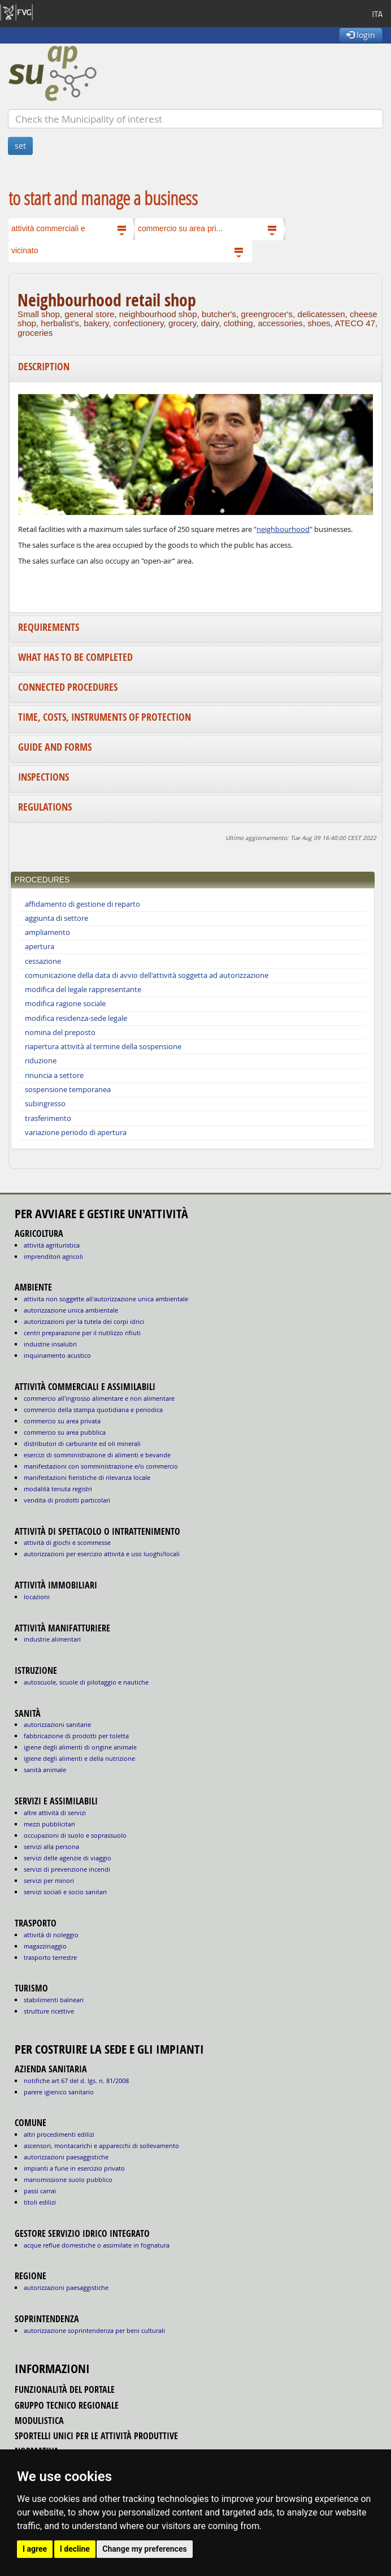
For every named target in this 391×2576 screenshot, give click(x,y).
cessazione (43, 961)
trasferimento (48, 1118)
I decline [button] (75, 2548)
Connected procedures (68, 687)
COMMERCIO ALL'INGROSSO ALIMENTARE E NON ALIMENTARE (99, 1398)
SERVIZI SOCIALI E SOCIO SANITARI (65, 1891)
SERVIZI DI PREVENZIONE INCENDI (67, 1869)
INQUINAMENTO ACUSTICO (57, 1355)
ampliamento (47, 932)
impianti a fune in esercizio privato (74, 2168)
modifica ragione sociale (65, 1003)
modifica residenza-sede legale (76, 1018)
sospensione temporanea (68, 1089)
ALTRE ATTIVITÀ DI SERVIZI (55, 1812)
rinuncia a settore (54, 1075)
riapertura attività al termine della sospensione (103, 1046)
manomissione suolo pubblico (68, 2179)
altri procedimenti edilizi (59, 2134)
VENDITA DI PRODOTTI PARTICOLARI (67, 1500)
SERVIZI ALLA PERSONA (51, 1846)
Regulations (45, 807)
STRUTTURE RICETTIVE (49, 2011)
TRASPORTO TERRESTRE (50, 1957)
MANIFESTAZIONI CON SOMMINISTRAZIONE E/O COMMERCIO (101, 1466)
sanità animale (45, 1769)
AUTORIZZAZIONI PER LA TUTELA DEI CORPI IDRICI (84, 1321)
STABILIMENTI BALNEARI (54, 1999)
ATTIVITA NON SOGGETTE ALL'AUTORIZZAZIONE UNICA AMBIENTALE (106, 1299)
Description (43, 367)
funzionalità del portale (65, 2389)
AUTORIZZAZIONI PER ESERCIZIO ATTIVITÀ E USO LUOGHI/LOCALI (102, 1553)
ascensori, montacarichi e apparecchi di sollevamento (101, 2145)
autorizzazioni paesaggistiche (66, 2157)
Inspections (43, 777)
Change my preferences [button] (144, 2548)
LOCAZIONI (37, 1596)
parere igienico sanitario (59, 2092)
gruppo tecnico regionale (67, 2405)
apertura (39, 946)
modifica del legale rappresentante (83, 989)
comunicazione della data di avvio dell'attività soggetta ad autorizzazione (146, 975)
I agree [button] (35, 2548)
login (360, 34)
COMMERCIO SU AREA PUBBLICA (65, 1432)
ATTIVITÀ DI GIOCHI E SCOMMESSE (67, 1542)
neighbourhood (283, 529)
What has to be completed (75, 657)
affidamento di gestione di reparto (82, 904)
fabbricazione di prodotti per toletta (76, 1735)
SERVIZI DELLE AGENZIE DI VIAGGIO (67, 1858)
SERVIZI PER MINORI (49, 1880)
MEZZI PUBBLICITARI (49, 1824)
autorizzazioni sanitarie (57, 1724)
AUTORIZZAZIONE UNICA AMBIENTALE (71, 1310)
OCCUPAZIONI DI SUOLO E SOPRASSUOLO (75, 1835)
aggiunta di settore (56, 918)
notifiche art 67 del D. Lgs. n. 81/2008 (76, 2080)
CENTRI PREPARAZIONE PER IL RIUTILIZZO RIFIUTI (82, 1332)
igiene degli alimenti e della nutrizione (79, 1758)
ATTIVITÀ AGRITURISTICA (52, 1245)
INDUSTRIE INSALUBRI (50, 1344)
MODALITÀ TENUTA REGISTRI (58, 1488)
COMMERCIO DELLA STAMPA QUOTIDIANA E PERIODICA (93, 1409)
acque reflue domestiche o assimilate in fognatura (97, 2245)
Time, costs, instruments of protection (104, 717)
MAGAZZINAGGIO (45, 1946)
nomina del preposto (60, 1032)
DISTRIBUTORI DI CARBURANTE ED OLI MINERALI (82, 1443)
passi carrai (40, 2191)
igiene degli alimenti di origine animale (80, 1747)
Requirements (48, 627)
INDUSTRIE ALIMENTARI (52, 1639)
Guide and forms (55, 747)
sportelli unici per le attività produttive (96, 2436)
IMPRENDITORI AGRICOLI (53, 1256)
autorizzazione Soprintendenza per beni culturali (94, 2330)
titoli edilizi (40, 2202)
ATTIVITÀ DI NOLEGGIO (51, 1934)
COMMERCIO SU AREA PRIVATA (62, 1421)
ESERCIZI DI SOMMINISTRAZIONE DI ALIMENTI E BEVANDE (97, 1455)
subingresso (45, 1104)
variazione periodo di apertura (76, 1132)
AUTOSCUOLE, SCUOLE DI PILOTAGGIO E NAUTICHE (86, 1682)
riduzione (41, 1061)
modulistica (39, 2420)
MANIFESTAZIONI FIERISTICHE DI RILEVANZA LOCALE (87, 1477)
